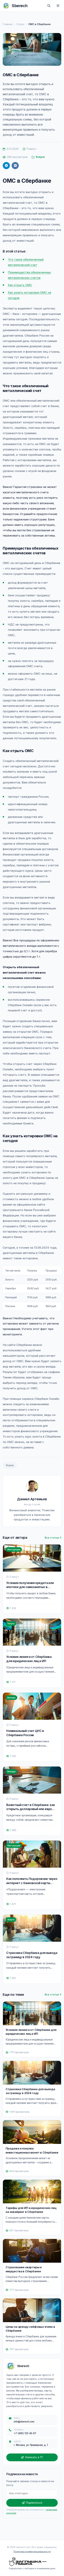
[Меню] (57, 5)
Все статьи (53, 1537)
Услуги (20, 24)
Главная (7, 24)
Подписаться (32, 2502)
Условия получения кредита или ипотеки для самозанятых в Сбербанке (30, 1587)
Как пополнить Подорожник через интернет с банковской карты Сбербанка (31, 1883)
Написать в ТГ (32, 2457)
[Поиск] (49, 5)
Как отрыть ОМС (20, 285)
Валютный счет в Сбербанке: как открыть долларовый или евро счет (30, 1809)
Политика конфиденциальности (32, 2551)
